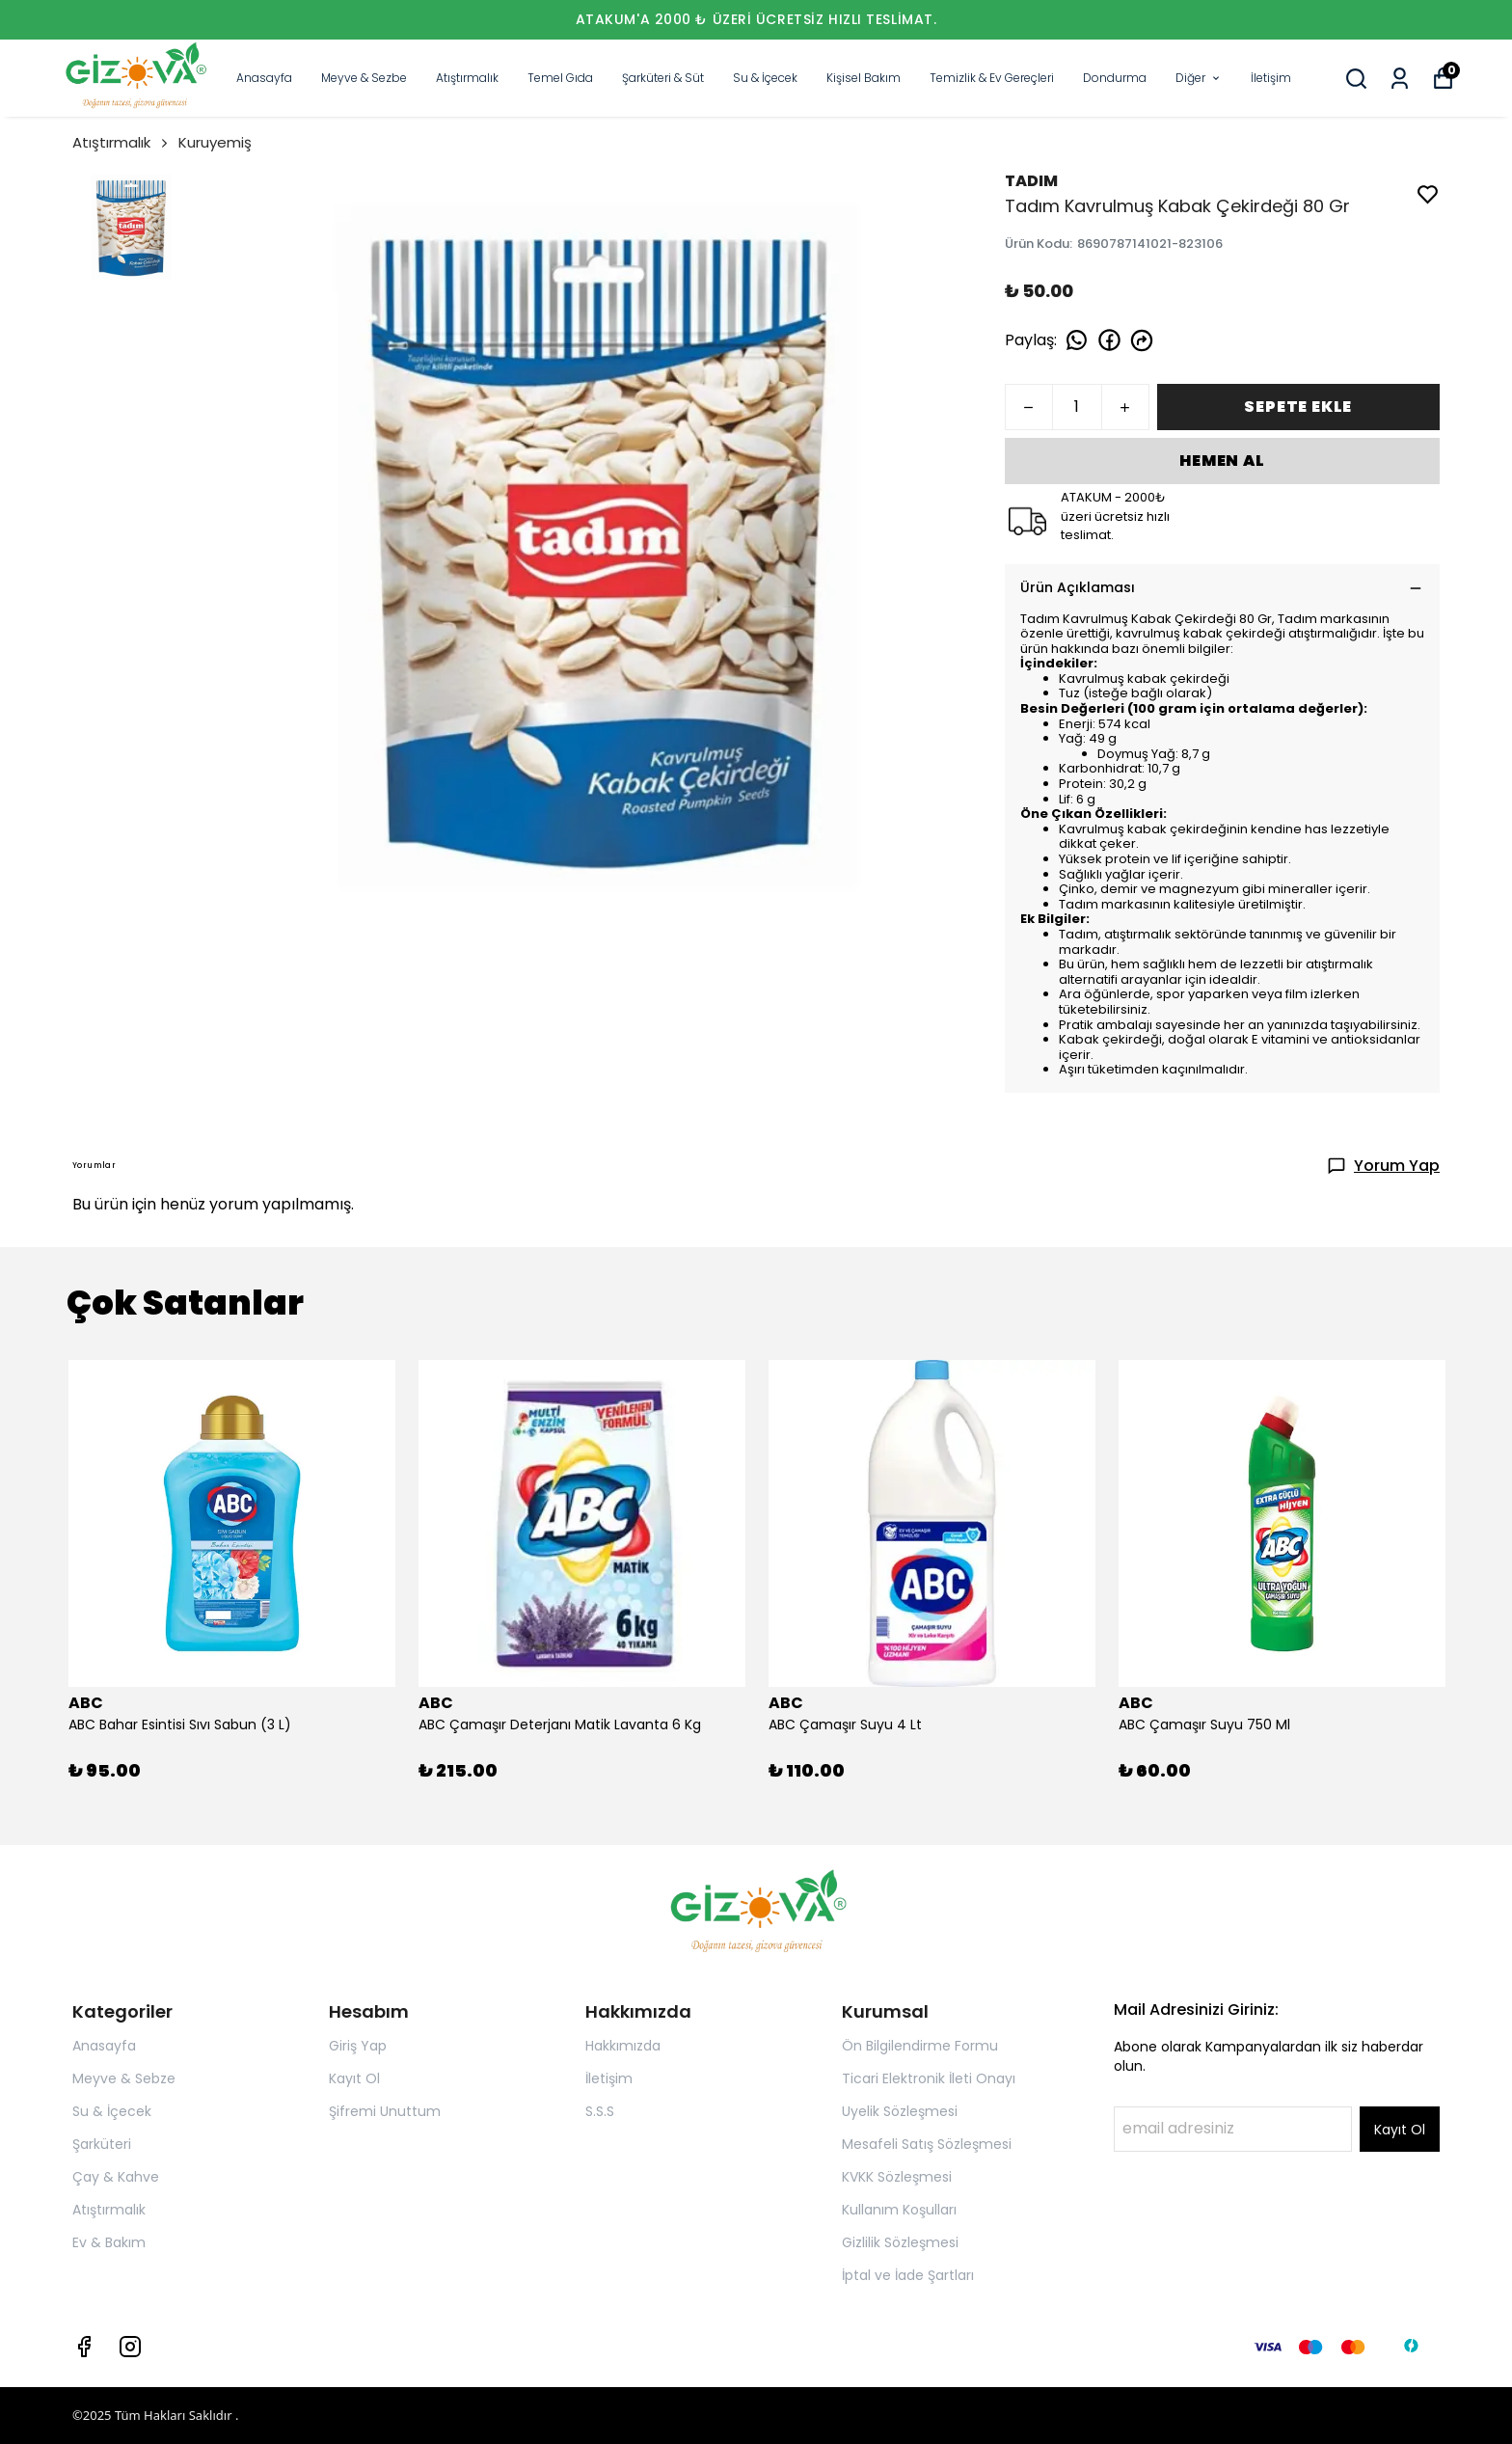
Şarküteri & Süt (663, 77)
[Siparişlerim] (1400, 79)
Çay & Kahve (115, 2176)
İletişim (1271, 77)
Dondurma (1115, 77)
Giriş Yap (358, 2045)
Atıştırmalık (467, 77)
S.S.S (599, 2111)
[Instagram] (130, 2346)
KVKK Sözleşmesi (897, 2176)
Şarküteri (101, 2144)
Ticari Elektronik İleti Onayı (928, 2078)
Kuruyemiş (215, 142)
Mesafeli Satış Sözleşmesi (927, 2144)
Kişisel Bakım (863, 77)
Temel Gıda (560, 77)
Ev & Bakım (109, 2242)
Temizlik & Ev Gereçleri (992, 77)
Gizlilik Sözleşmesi (900, 2242)
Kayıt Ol (354, 2078)
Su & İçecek (765, 77)
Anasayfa (264, 77)
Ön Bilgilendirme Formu (920, 2045)
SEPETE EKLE (1298, 406)
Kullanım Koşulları (899, 2209)
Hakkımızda (623, 2045)
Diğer (1198, 77)
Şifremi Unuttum (385, 2111)
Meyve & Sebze (124, 2078)
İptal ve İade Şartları (908, 2275)
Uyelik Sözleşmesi (900, 2111)
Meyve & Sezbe (364, 77)
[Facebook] (83, 2346)
